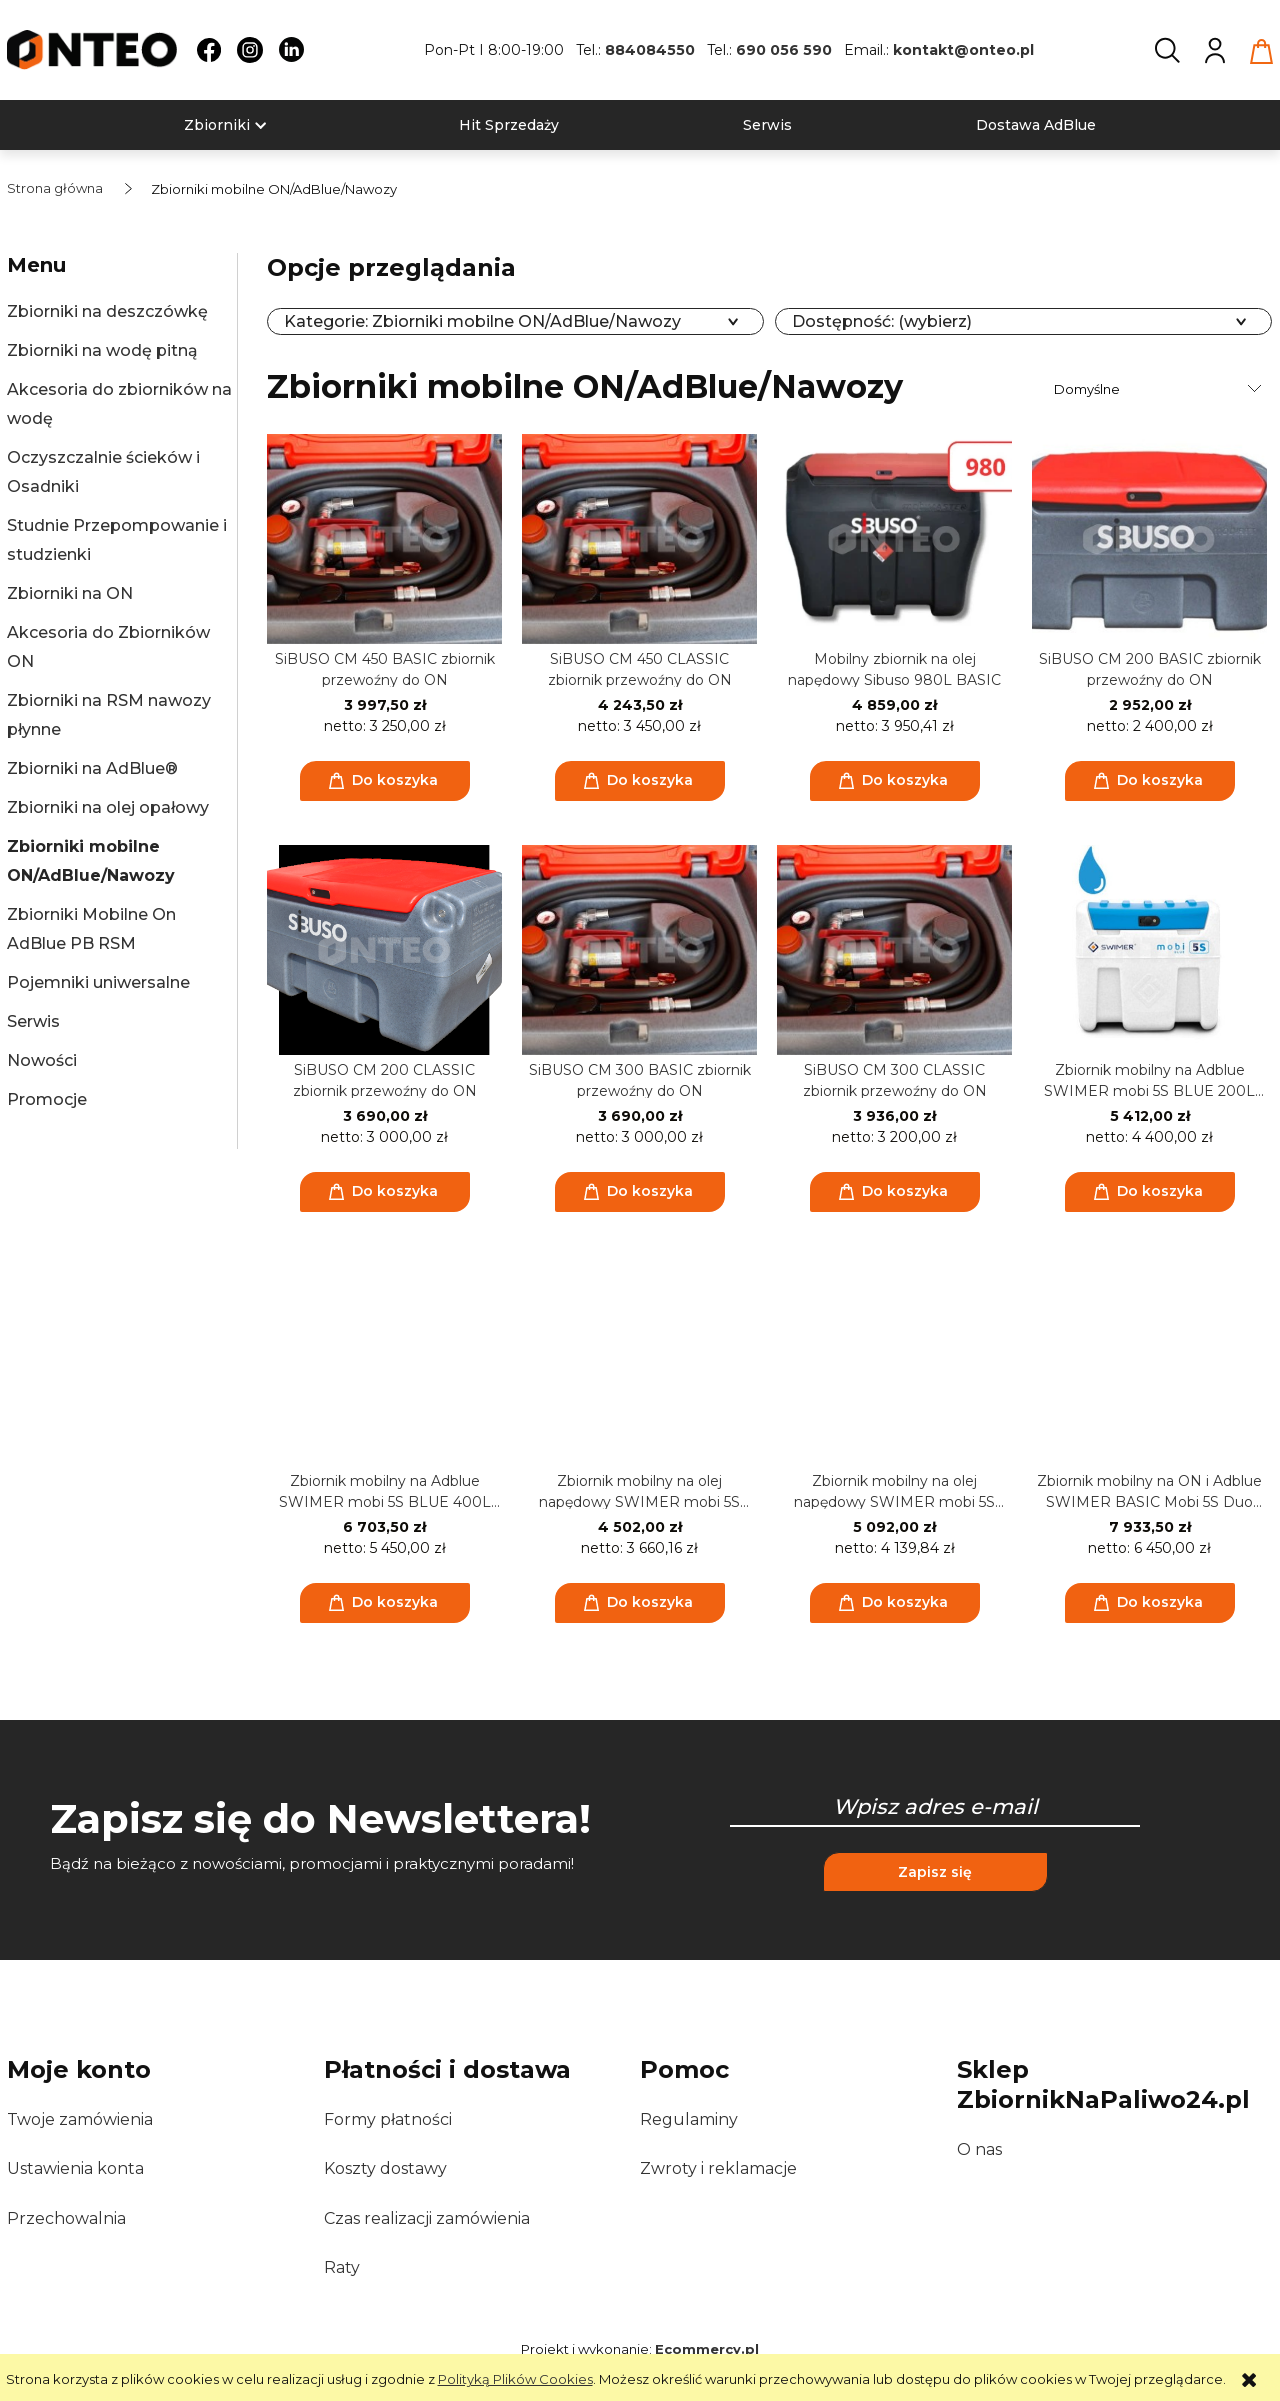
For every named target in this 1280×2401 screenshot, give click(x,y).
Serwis (33, 1021)
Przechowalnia (66, 2218)
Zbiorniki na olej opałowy (108, 807)
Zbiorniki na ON (70, 593)
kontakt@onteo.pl (963, 50)
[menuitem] (217, 125)
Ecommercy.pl (707, 2349)
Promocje (47, 1099)
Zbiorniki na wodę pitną (102, 350)
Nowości (42, 1060)
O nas (979, 2149)
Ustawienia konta (75, 2168)
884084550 (650, 50)
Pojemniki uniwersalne (98, 982)
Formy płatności (388, 2119)
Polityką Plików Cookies (515, 2379)
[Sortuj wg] (1160, 389)
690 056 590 (784, 50)
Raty (342, 2267)
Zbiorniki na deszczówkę (107, 311)
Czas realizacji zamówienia (427, 2218)
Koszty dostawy (385, 2168)
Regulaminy (689, 2119)
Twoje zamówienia (80, 2119)
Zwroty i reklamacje (718, 2168)
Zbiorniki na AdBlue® (92, 768)
